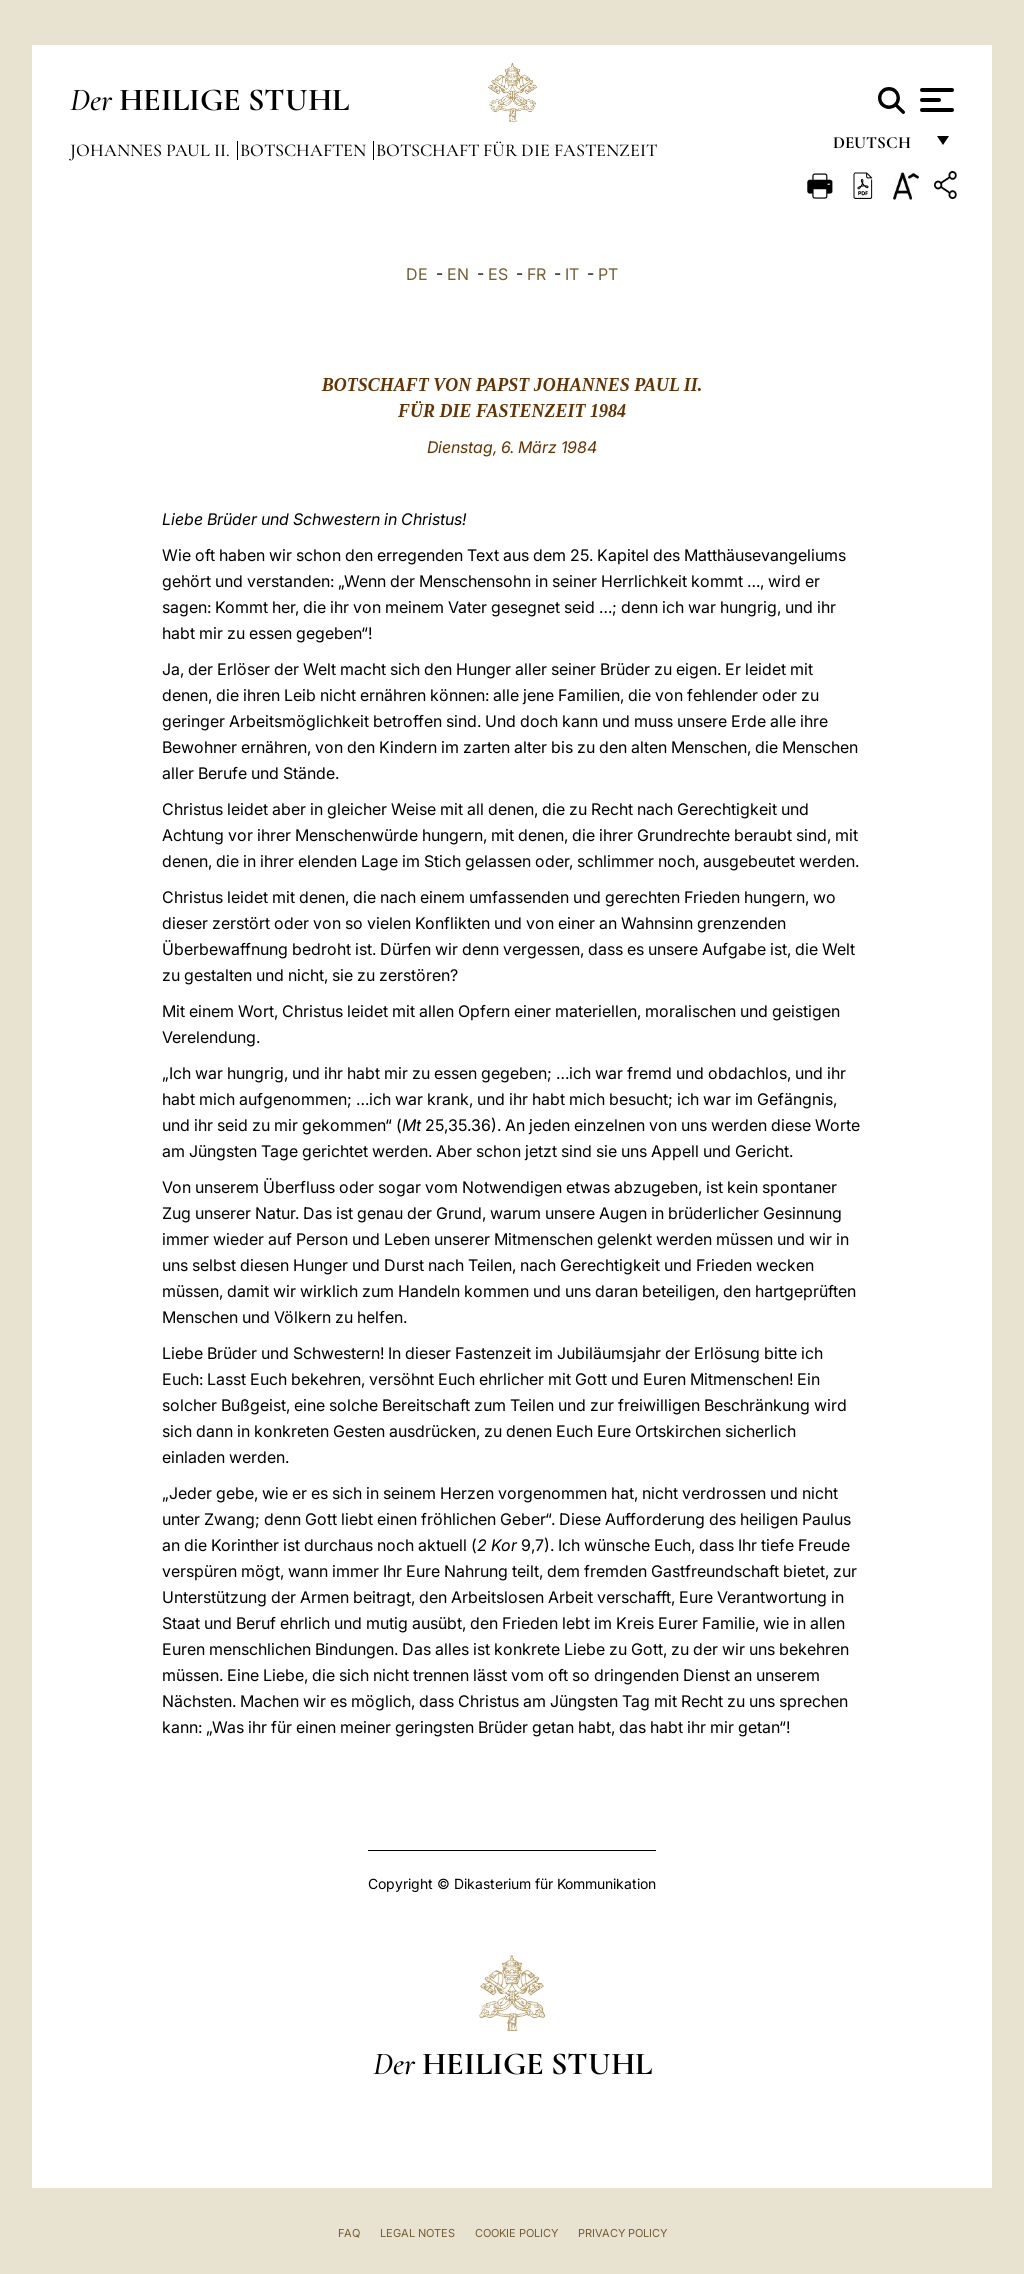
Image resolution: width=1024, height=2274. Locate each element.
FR (536, 274)
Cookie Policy (516, 2233)
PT (608, 274)
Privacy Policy (622, 2233)
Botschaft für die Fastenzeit (516, 150)
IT (572, 274)
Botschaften (305, 150)
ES (498, 274)
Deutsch (877, 147)
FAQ (349, 2233)
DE (417, 274)
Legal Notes (417, 2233)
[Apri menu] (934, 100)
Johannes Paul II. (152, 150)
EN (458, 274)
